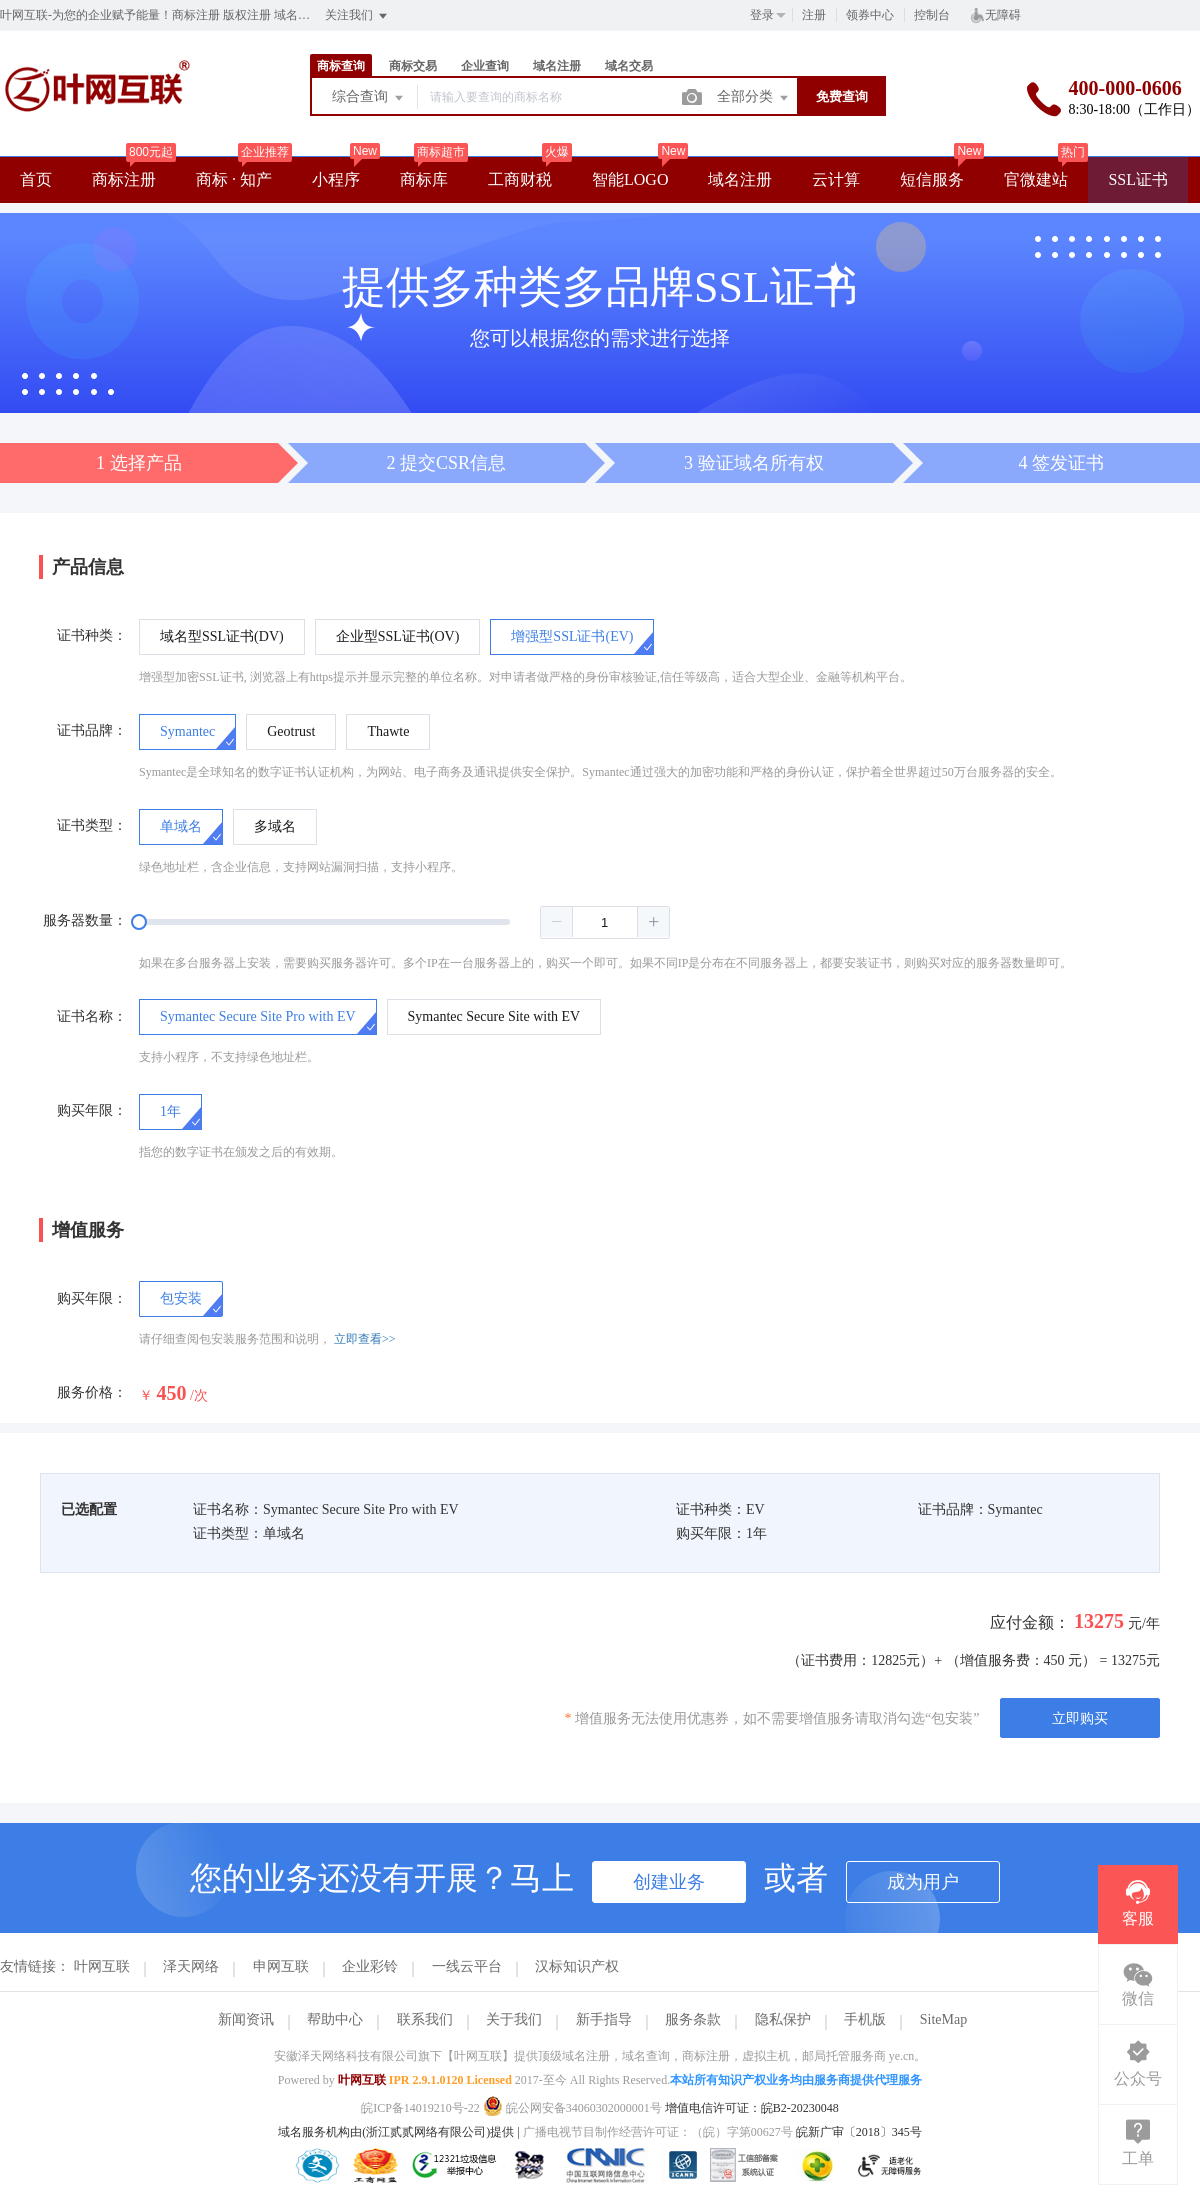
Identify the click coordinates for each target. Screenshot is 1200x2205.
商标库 (424, 179)
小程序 (336, 179)
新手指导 (604, 2019)
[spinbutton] (605, 922)
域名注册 (557, 66)
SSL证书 (1138, 179)
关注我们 (357, 16)
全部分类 (754, 98)
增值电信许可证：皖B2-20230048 (752, 2108)
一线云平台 (467, 1966)
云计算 (836, 179)
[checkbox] (181, 1299)
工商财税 (520, 179)
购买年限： (92, 1110)
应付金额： (1030, 1622)
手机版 (865, 2019)
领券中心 (870, 15)
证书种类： (92, 635)
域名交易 (629, 66)
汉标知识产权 (577, 1966)
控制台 (932, 15)
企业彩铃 (370, 1966)
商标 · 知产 (234, 179)
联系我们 (425, 2019)
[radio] (222, 637)
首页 (36, 179)
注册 (814, 15)
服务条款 (693, 2019)
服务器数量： (85, 920)
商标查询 (341, 66)
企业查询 (485, 66)
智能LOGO (630, 179)
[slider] (404, 922)
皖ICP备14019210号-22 (420, 2108)
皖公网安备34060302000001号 (574, 2108)
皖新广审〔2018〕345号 (859, 2132)
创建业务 (669, 1882)
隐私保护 (783, 2019)
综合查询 (369, 98)
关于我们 (514, 2019)
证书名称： (92, 1016)
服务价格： (92, 1392)
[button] (557, 922)
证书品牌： (92, 730)
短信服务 (932, 179)
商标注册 (124, 179)
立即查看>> (365, 1339)
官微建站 (1036, 179)
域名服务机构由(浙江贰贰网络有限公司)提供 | (400, 2132)
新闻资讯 (246, 2019)
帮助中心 (335, 2019)
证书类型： (92, 825)
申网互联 (281, 1966)
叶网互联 (102, 1966)
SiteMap (943, 2019)
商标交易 (413, 66)
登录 (762, 15)
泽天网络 (191, 1966)
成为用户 (923, 1882)
